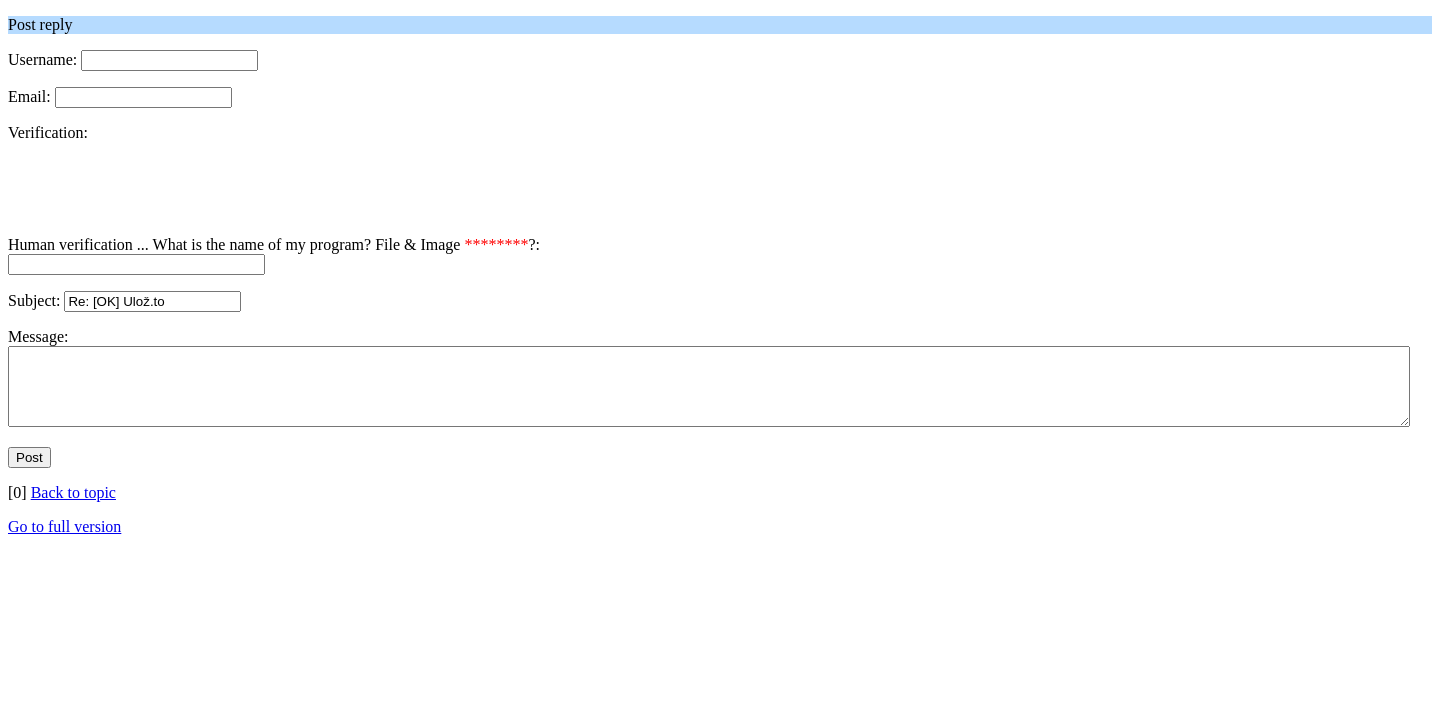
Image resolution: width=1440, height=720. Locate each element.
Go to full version (64, 541)
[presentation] (160, 197)
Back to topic (73, 507)
